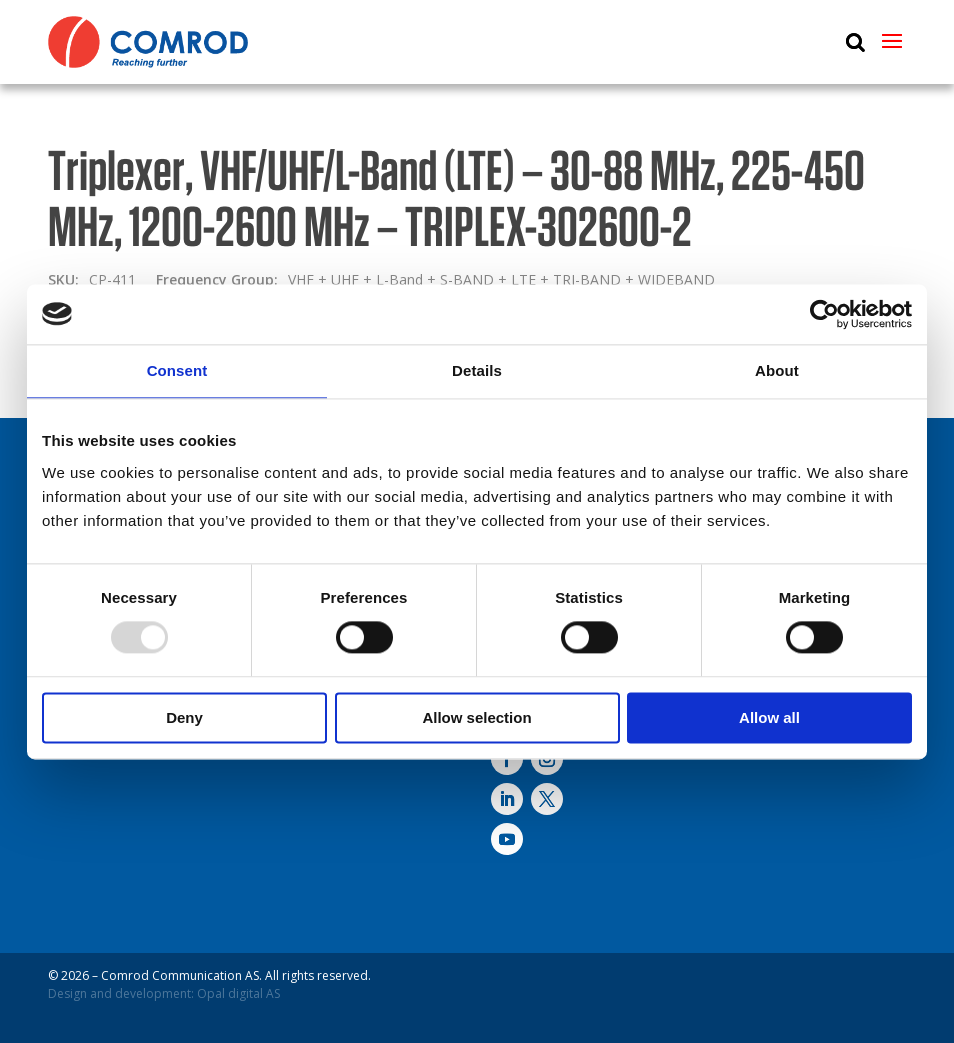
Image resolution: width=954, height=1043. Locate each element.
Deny (184, 717)
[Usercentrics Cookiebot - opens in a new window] (824, 314)
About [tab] (777, 370)
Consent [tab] (177, 370)
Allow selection (476, 717)
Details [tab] (477, 370)
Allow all (769, 717)
